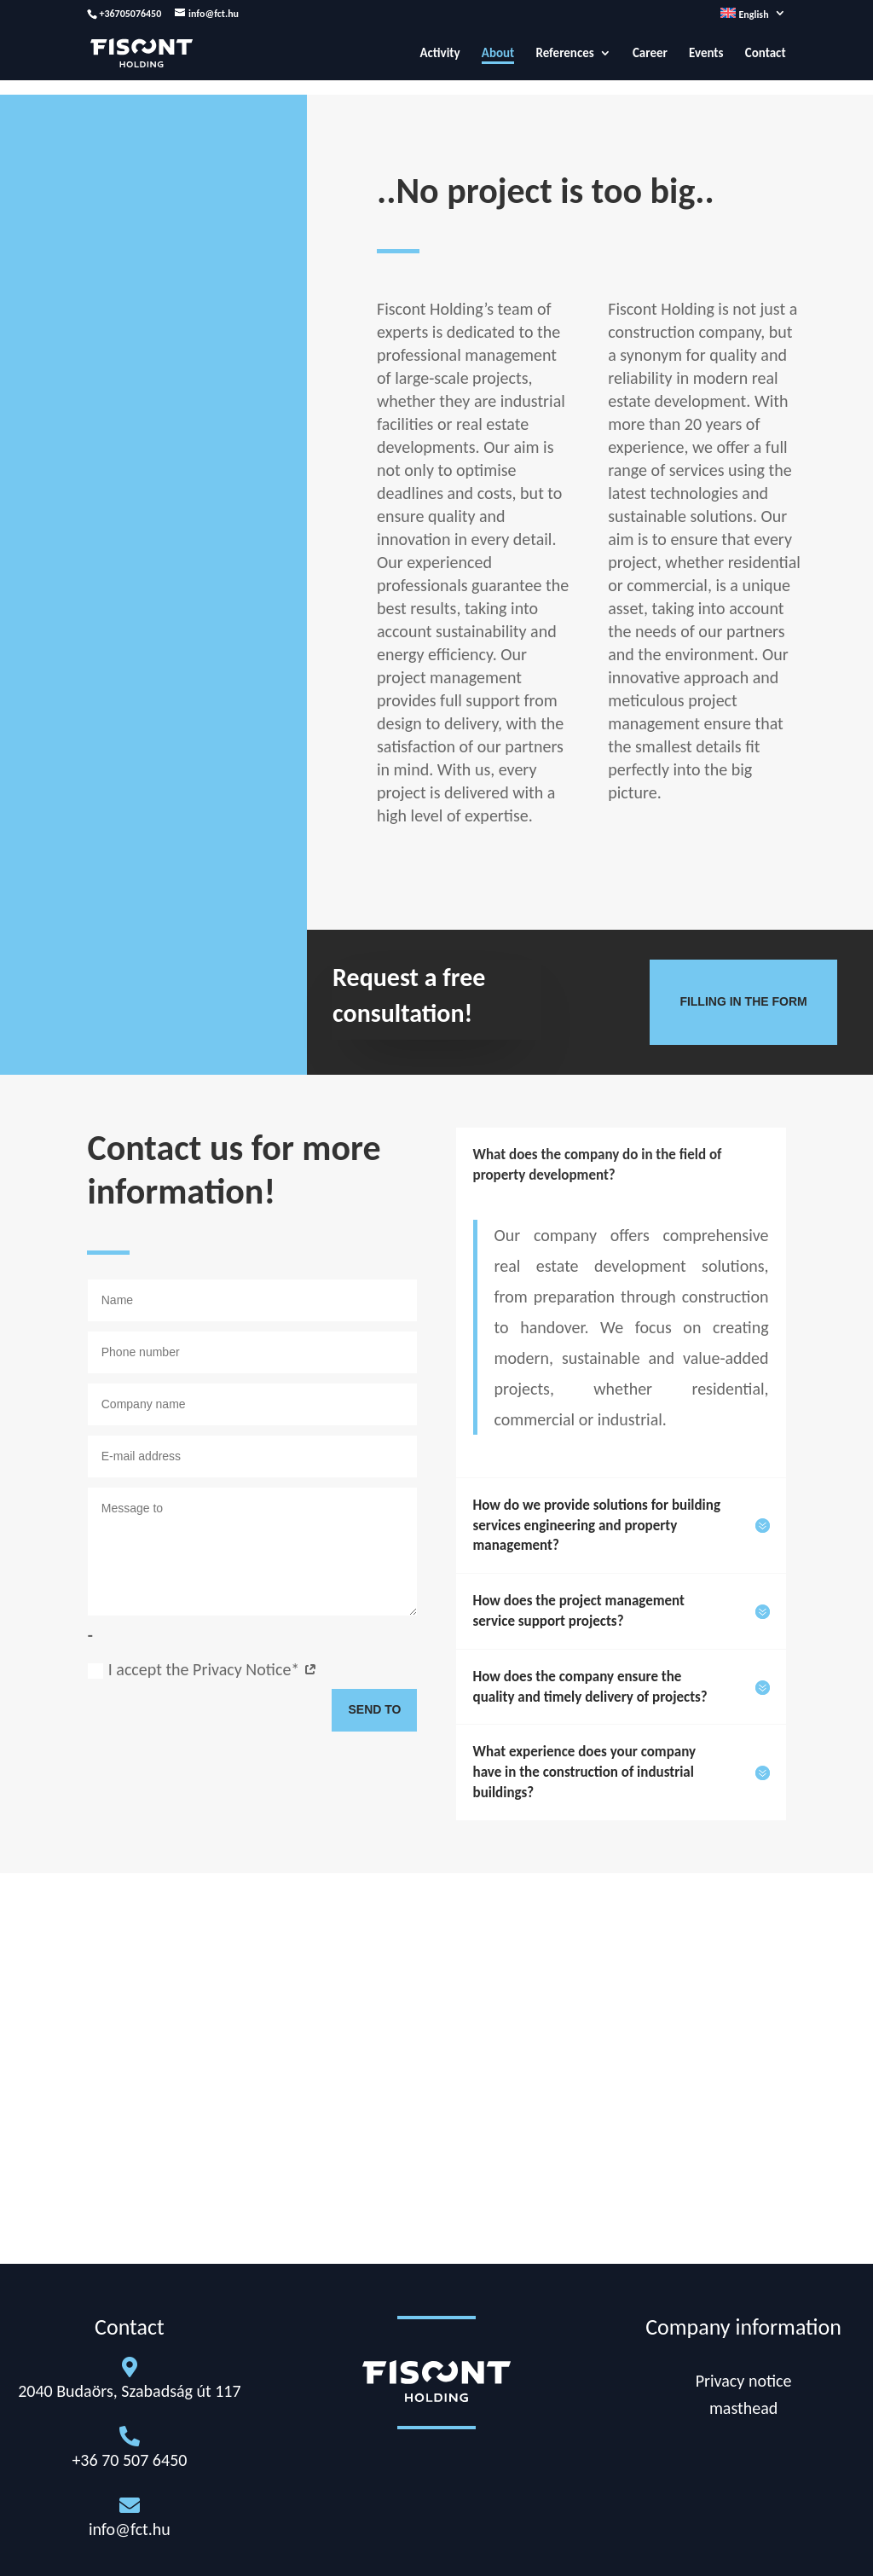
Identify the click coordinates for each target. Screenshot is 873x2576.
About (498, 54)
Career (650, 54)
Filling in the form (743, 1001)
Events (706, 54)
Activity (439, 54)
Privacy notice (744, 2380)
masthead (743, 2408)
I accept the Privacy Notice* (202, 1669)
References (564, 54)
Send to (374, 1709)
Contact (765, 54)
